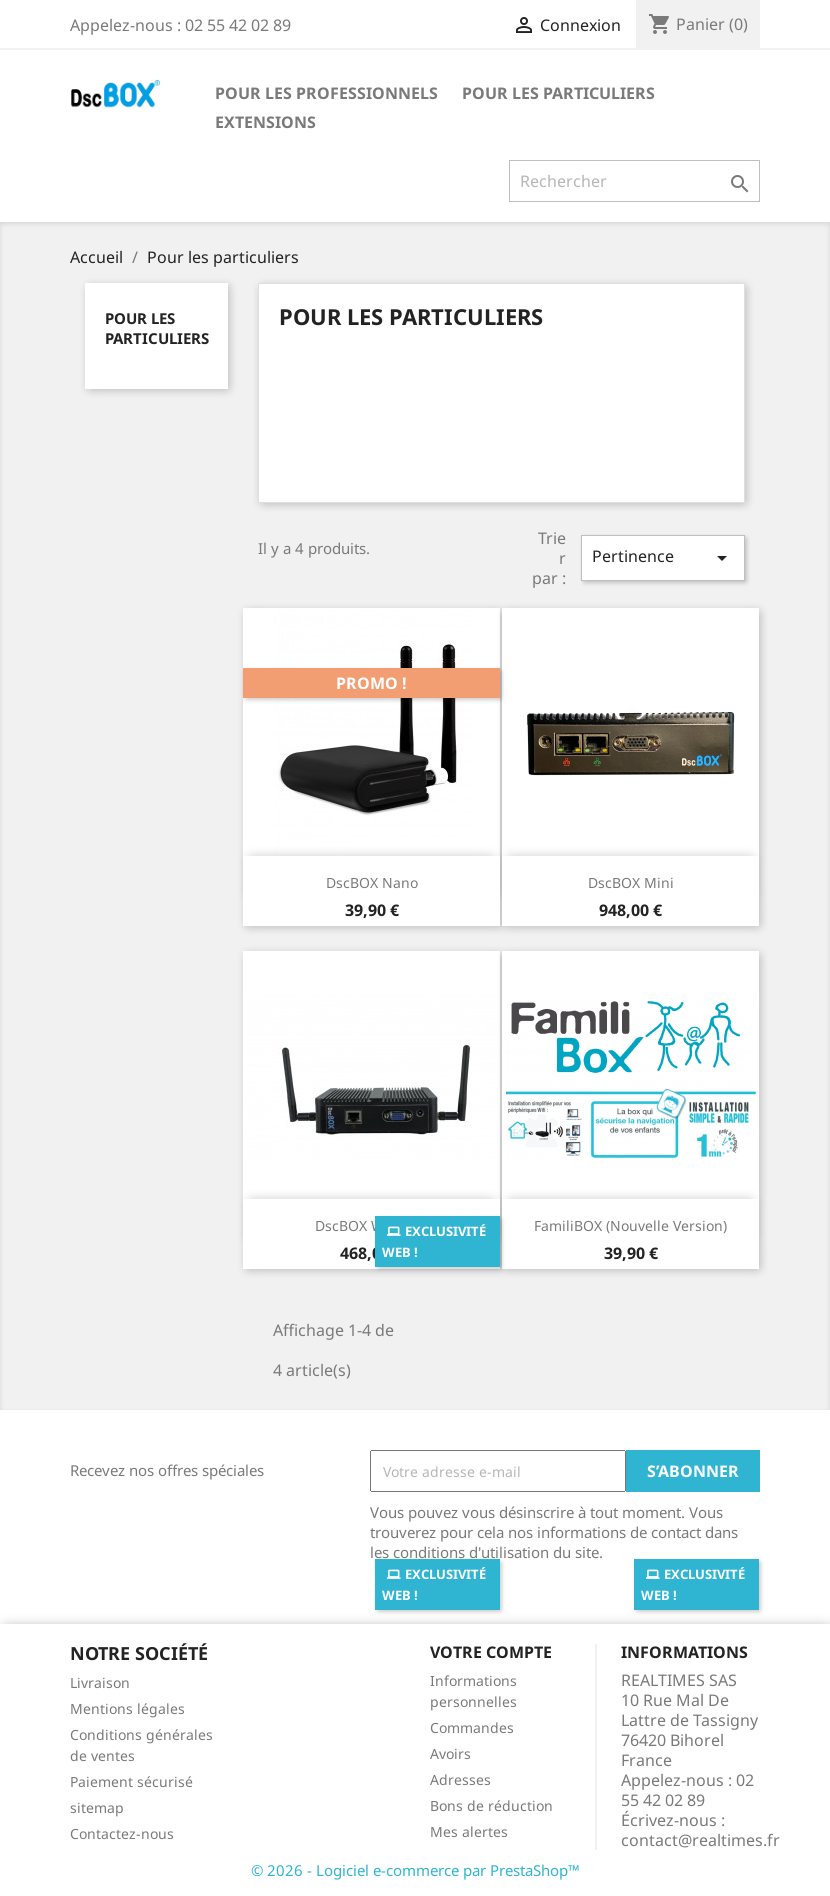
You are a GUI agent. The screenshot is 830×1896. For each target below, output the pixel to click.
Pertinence (663, 557)
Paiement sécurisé (131, 1781)
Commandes (472, 1727)
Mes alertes (469, 1831)
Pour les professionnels (326, 93)
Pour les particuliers (558, 93)
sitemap (97, 1807)
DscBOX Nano (372, 882)
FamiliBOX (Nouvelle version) (630, 1225)
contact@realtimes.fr (700, 1840)
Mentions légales (127, 1708)
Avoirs (450, 1753)
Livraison (100, 1682)
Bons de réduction (491, 1805)
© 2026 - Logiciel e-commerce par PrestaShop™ (415, 1870)
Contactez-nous (122, 1833)
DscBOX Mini (631, 882)
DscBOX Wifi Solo (371, 1225)
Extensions (265, 122)
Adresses (460, 1779)
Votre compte (491, 1652)
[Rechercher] (634, 181)
